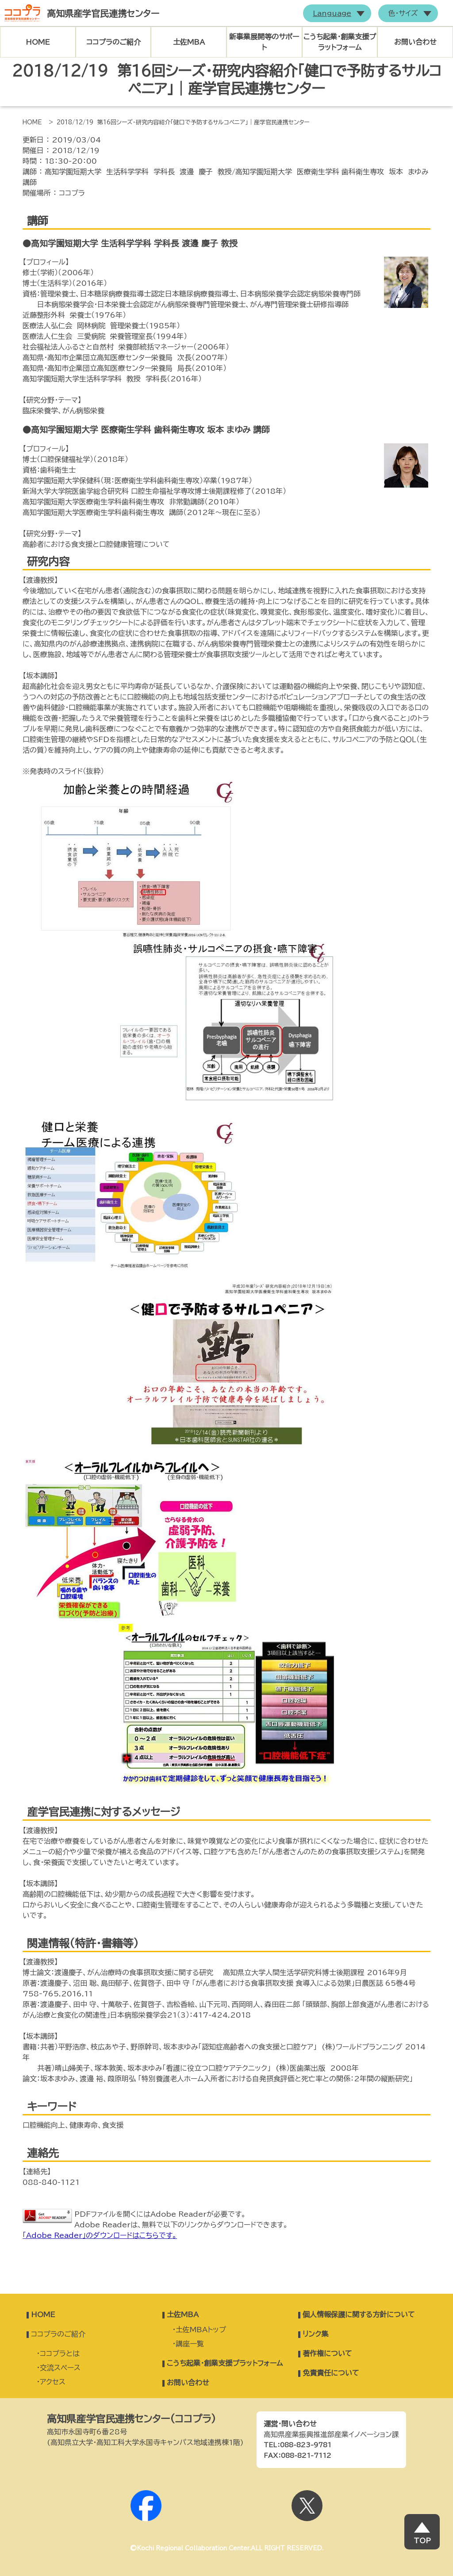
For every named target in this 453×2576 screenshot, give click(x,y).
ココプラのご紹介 (113, 42)
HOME (38, 42)
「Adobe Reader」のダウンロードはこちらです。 (100, 2235)
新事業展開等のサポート (264, 42)
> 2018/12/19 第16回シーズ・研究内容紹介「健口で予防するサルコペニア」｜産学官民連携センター (179, 122)
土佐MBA (189, 42)
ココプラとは (60, 2353)
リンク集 (315, 2334)
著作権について (327, 2353)
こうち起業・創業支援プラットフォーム (339, 42)
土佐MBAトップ (201, 2329)
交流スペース (60, 2367)
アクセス (52, 2381)
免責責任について (331, 2372)
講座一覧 (190, 2343)
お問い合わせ (415, 42)
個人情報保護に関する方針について (359, 2314)
